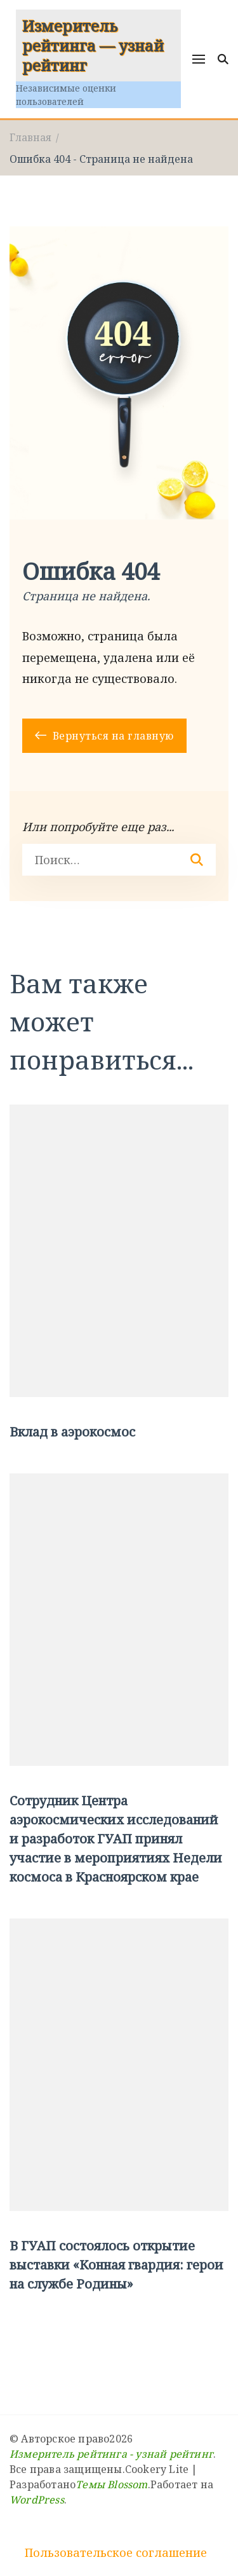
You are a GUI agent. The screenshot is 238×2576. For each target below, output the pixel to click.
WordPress (37, 2500)
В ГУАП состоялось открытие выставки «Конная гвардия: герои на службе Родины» (116, 2264)
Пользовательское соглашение (116, 2552)
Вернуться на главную (104, 736)
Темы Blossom (111, 2484)
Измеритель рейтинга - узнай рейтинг (111, 2454)
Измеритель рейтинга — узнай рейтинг (93, 45)
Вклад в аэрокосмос (72, 1431)
